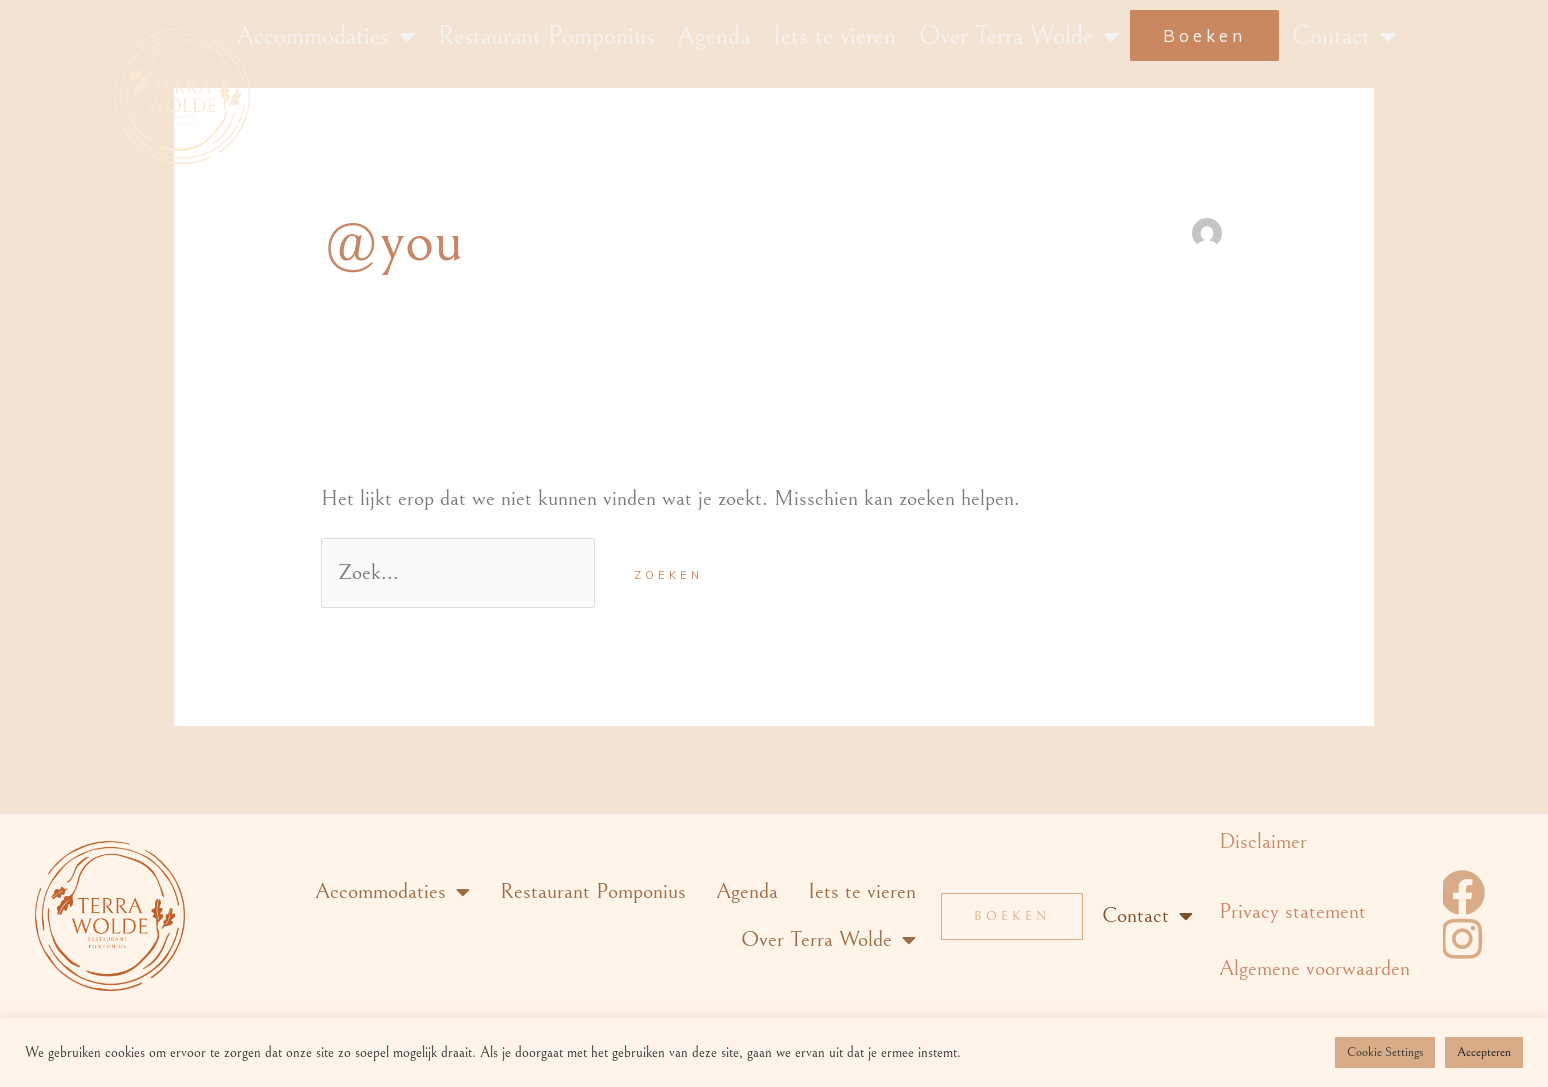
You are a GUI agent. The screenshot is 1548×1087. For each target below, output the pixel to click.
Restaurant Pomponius (546, 36)
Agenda (713, 36)
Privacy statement (1292, 911)
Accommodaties (325, 36)
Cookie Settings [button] (1385, 1052)
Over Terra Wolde (1019, 36)
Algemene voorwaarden (1314, 968)
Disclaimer (1263, 841)
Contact (1344, 36)
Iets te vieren (834, 36)
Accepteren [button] (1484, 1052)
